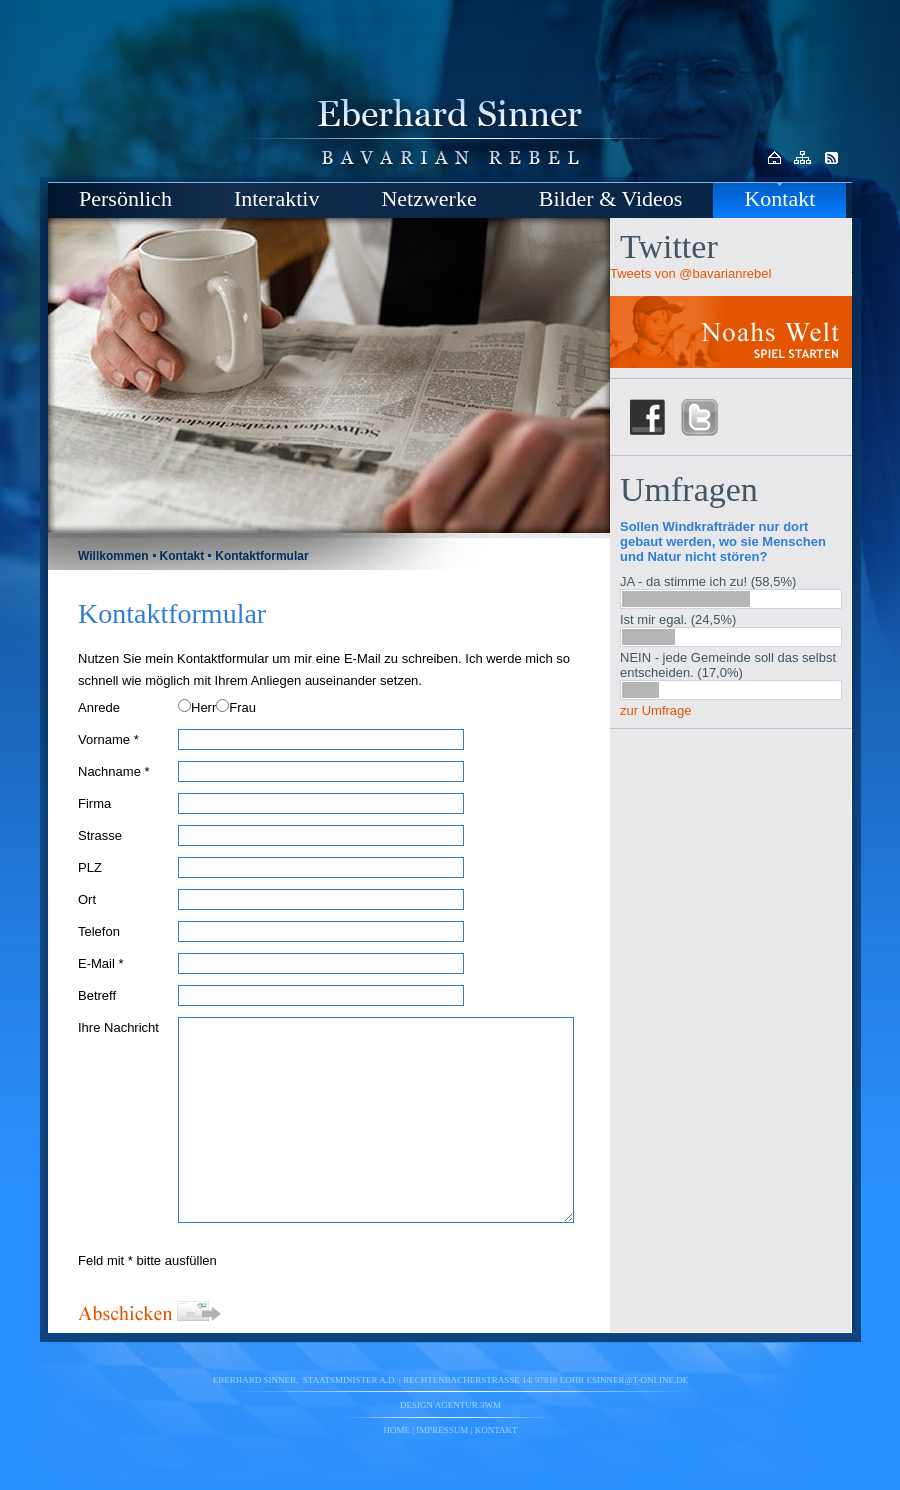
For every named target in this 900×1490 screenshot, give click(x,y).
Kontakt (779, 198)
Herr (203, 707)
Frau (242, 707)
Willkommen (113, 556)
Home (397, 1430)
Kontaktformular (261, 556)
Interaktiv (277, 198)
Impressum (442, 1430)
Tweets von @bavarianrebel (690, 273)
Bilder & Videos (611, 198)
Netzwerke (428, 198)
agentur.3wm (468, 1405)
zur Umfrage (656, 710)
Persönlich (125, 198)
